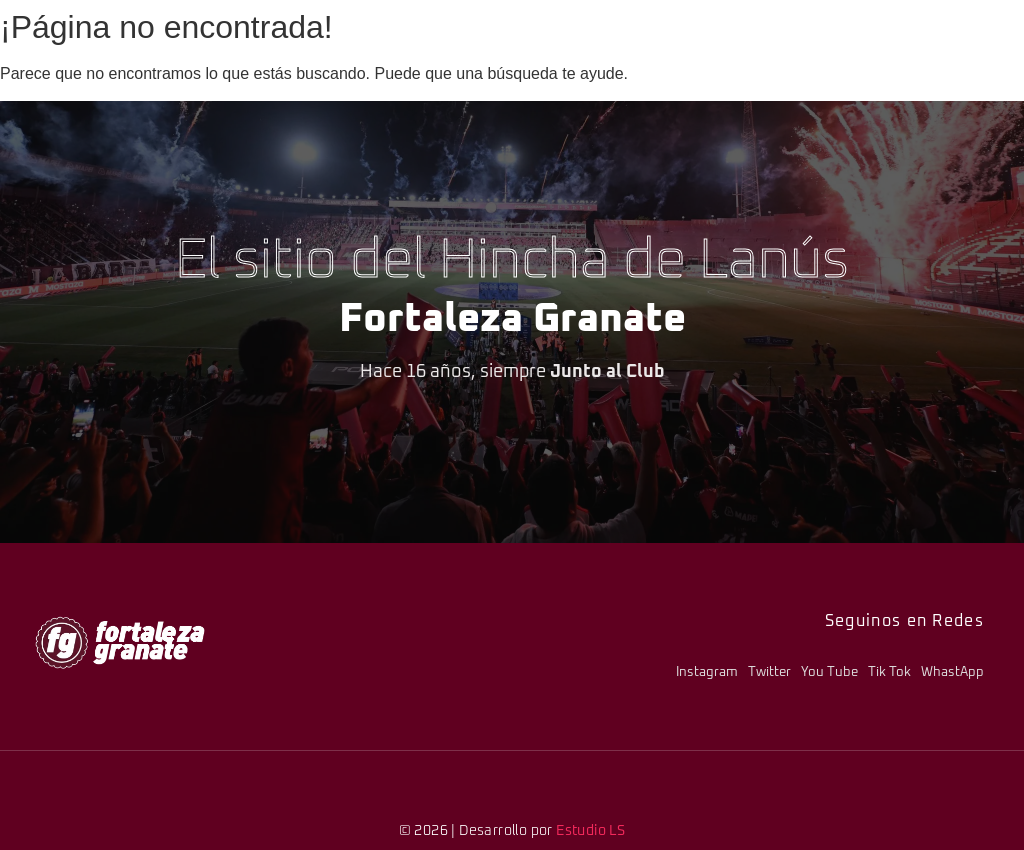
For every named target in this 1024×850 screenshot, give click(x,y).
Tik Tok (889, 672)
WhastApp (952, 672)
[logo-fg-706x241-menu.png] (120, 642)
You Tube (829, 672)
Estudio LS (590, 831)
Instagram (707, 672)
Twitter (769, 672)
